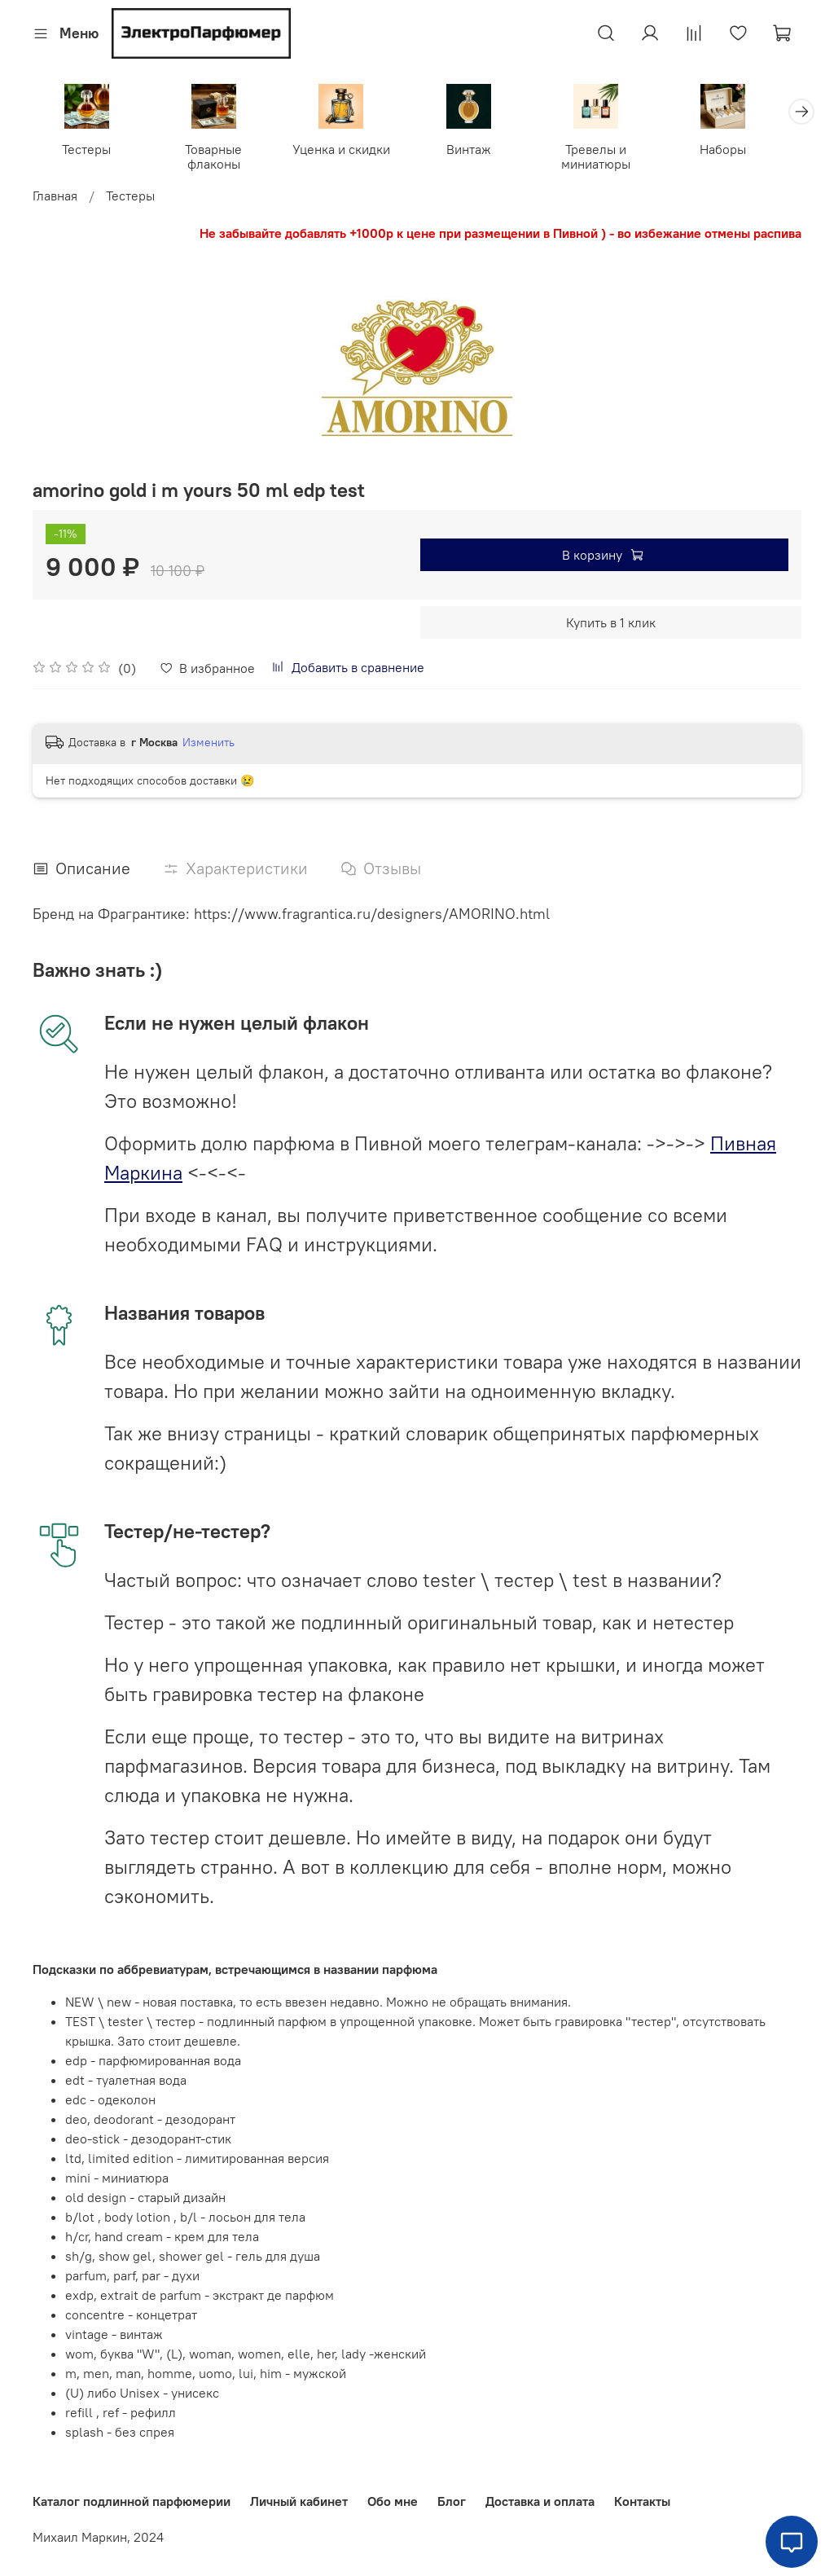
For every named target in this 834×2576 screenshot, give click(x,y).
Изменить (208, 744)
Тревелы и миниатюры (613, 158)
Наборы (745, 151)
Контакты (642, 2501)
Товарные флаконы (219, 158)
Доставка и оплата (540, 2501)
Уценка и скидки (351, 151)
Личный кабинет (299, 2501)
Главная (55, 197)
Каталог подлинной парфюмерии (131, 2501)
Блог (451, 2501)
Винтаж (482, 151)
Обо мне (392, 2501)
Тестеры (88, 151)
